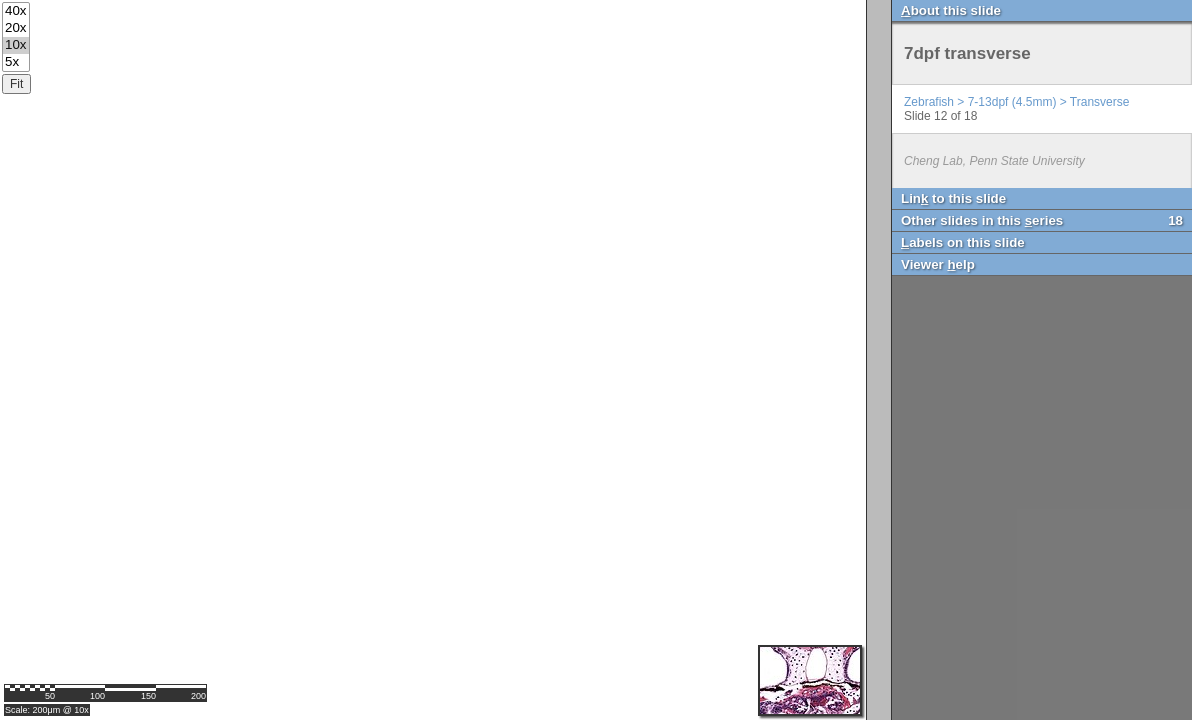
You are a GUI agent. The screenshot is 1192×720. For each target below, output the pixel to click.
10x (16, 45)
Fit (16, 84)
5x (16, 62)
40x (16, 11)
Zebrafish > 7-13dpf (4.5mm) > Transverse (1016, 102)
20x (16, 28)
